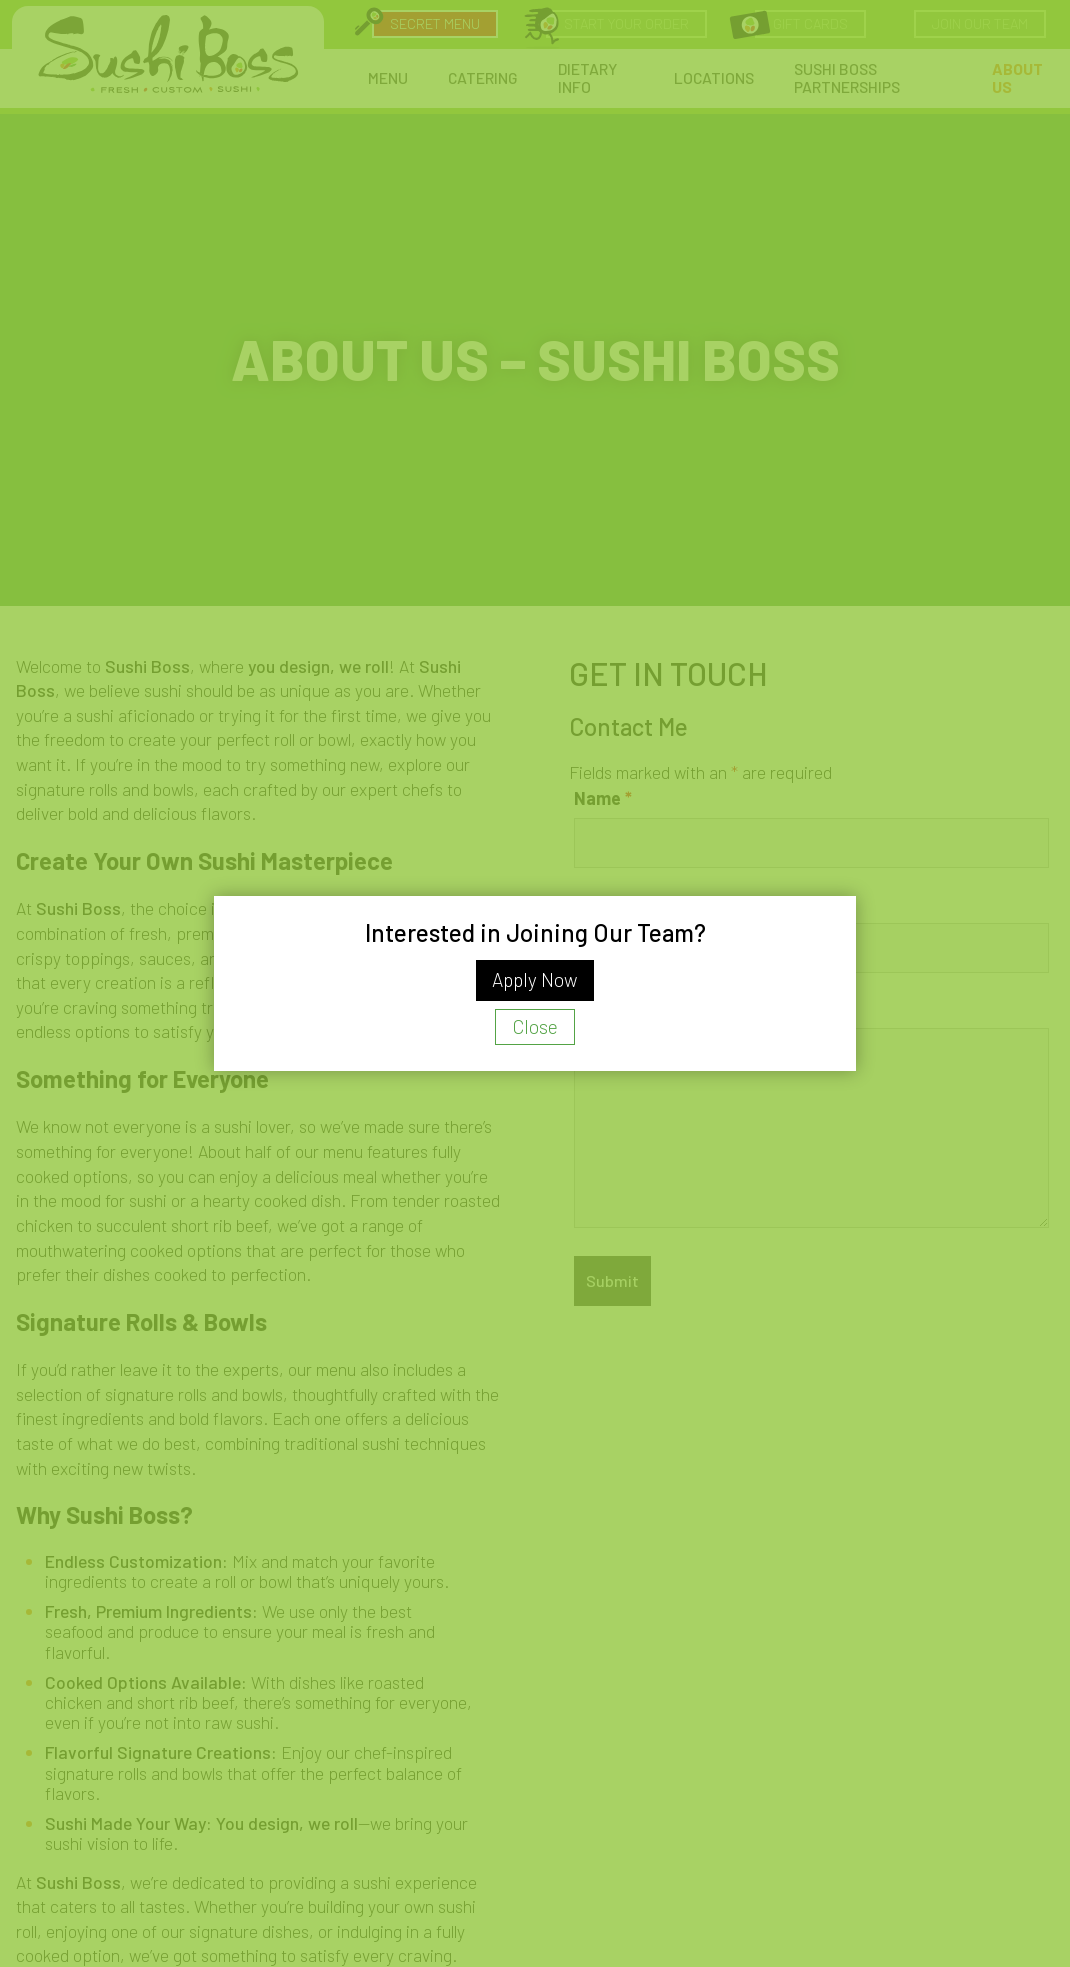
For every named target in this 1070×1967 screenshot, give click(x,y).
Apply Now (535, 979)
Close (535, 1026)
